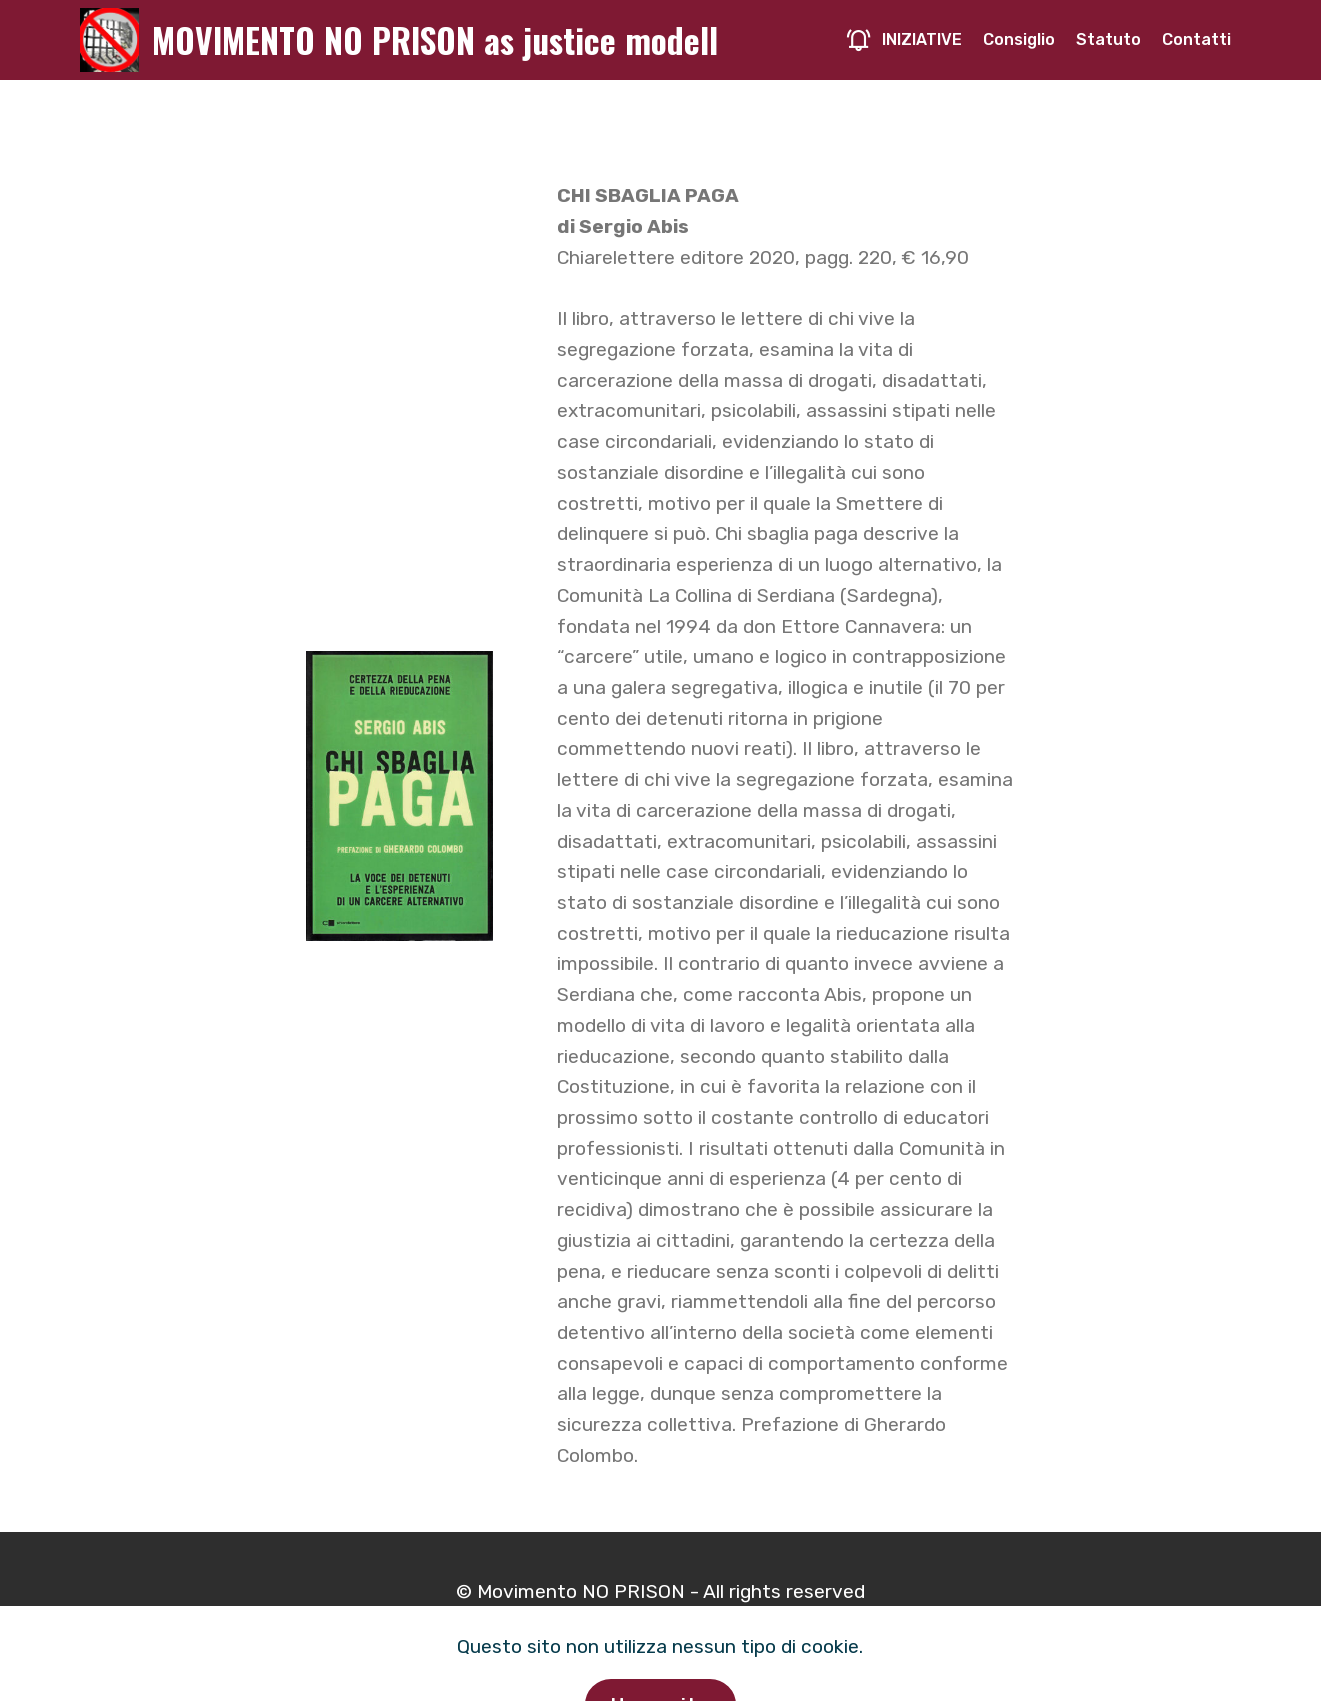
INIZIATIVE (904, 39)
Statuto (1108, 39)
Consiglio (1019, 39)
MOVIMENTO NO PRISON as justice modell (435, 40)
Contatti (1196, 39)
